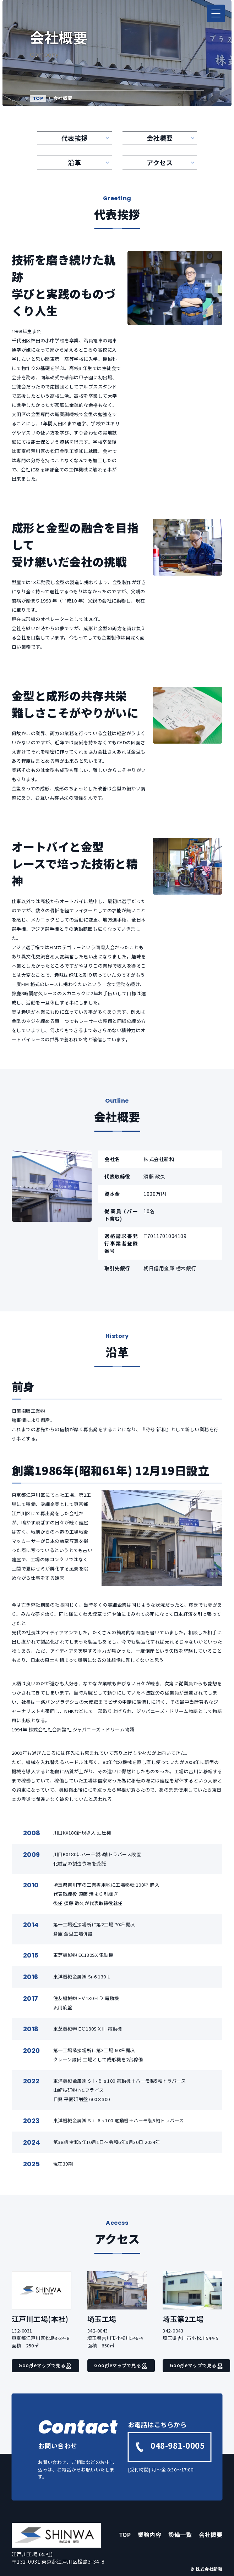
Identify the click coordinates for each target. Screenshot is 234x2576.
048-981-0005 (170, 2446)
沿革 (74, 162)
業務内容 (149, 2534)
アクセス (160, 162)
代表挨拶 (74, 137)
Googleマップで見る (45, 2365)
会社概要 (160, 137)
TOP (38, 98)
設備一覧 (180, 2534)
